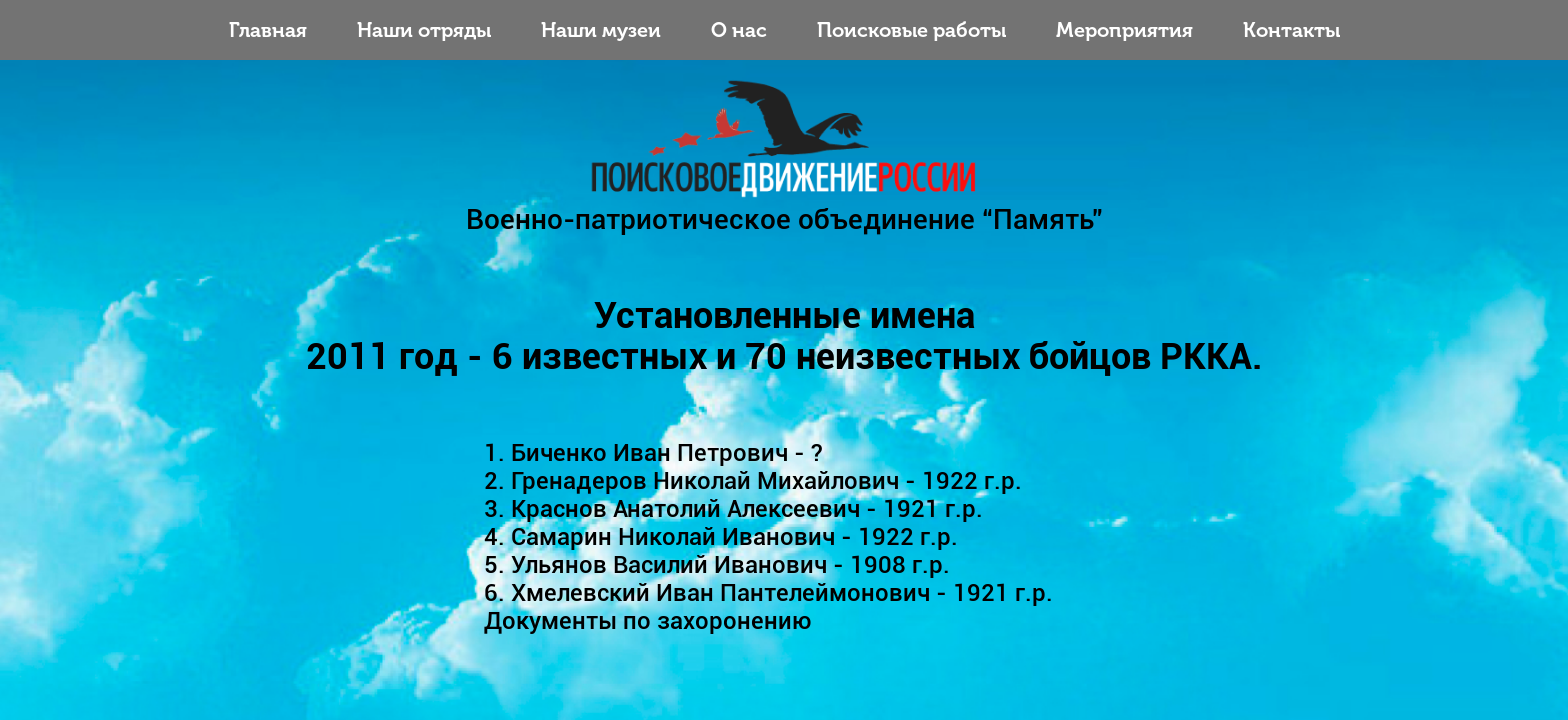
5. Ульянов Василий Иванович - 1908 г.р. (717, 565)
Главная (268, 30)
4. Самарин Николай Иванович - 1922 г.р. (721, 537)
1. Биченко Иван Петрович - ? (653, 453)
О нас (739, 30)
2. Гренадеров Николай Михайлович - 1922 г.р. (753, 481)
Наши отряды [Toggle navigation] (424, 30)
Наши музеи (601, 30)
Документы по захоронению (648, 621)
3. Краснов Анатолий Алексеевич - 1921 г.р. (733, 509)
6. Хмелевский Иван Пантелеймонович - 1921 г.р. (768, 593)
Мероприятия (1124, 30)
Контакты (1291, 30)
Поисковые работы (911, 30)
